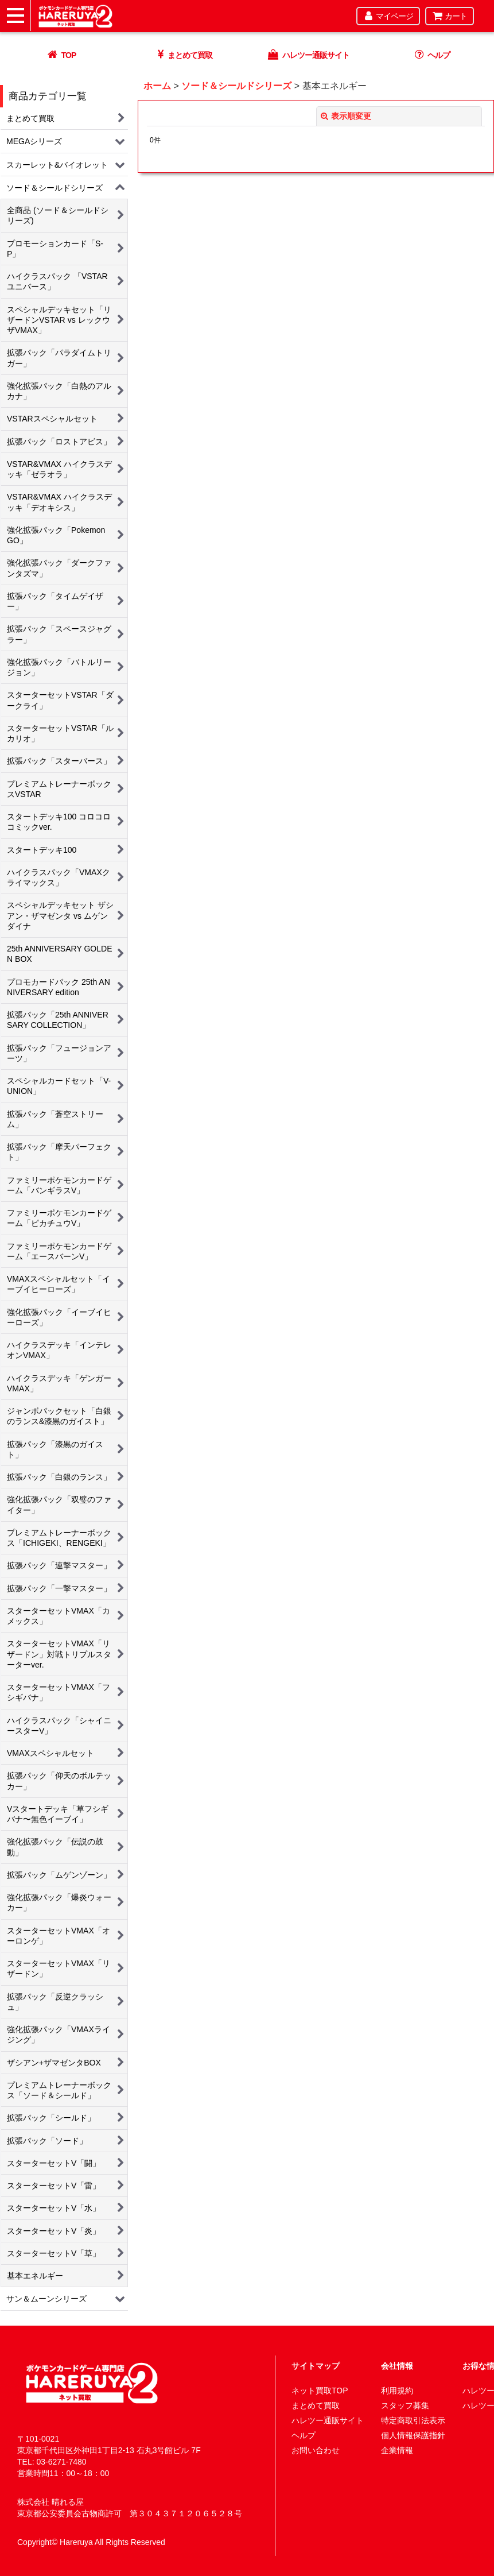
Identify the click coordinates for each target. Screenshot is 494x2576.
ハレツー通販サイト (327, 2420)
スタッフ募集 (405, 2405)
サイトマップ (315, 2365)
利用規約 (397, 2390)
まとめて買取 (315, 2405)
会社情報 (397, 2365)
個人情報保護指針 (413, 2435)
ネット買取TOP (319, 2390)
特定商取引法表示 (413, 2420)
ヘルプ (303, 2435)
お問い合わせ (315, 2450)
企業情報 (397, 2450)
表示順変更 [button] (346, 116)
